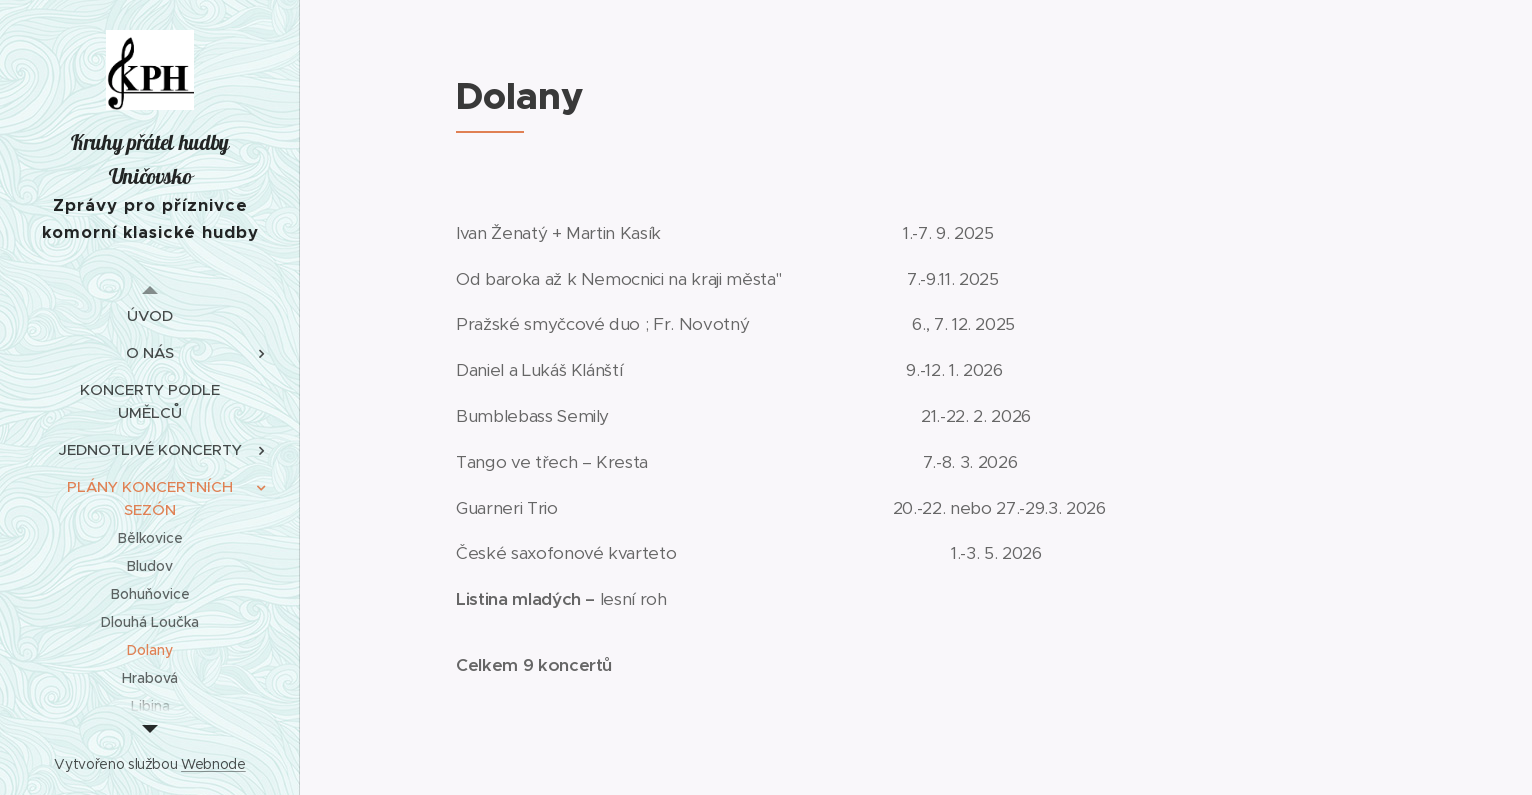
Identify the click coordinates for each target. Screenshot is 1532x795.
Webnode (213, 764)
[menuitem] (150, 315)
